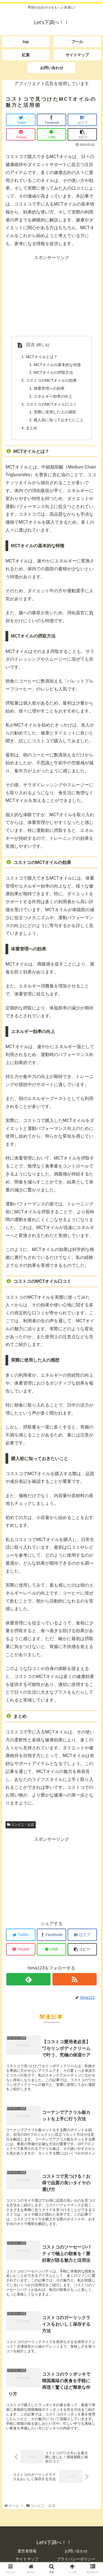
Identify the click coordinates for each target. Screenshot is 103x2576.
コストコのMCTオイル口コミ (51, 404)
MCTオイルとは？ (41, 357)
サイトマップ (26, 2559)
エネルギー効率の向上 (53, 396)
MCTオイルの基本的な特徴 (57, 365)
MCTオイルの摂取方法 (53, 372)
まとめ (31, 428)
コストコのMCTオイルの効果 (51, 380)
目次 (30, 344)
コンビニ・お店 (20, 1824)
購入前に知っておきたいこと (59, 420)
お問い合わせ (76, 2551)
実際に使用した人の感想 (55, 412)
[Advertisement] (51, 296)
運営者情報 (27, 2551)
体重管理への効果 (49, 388)
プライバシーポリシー (76, 2559)
